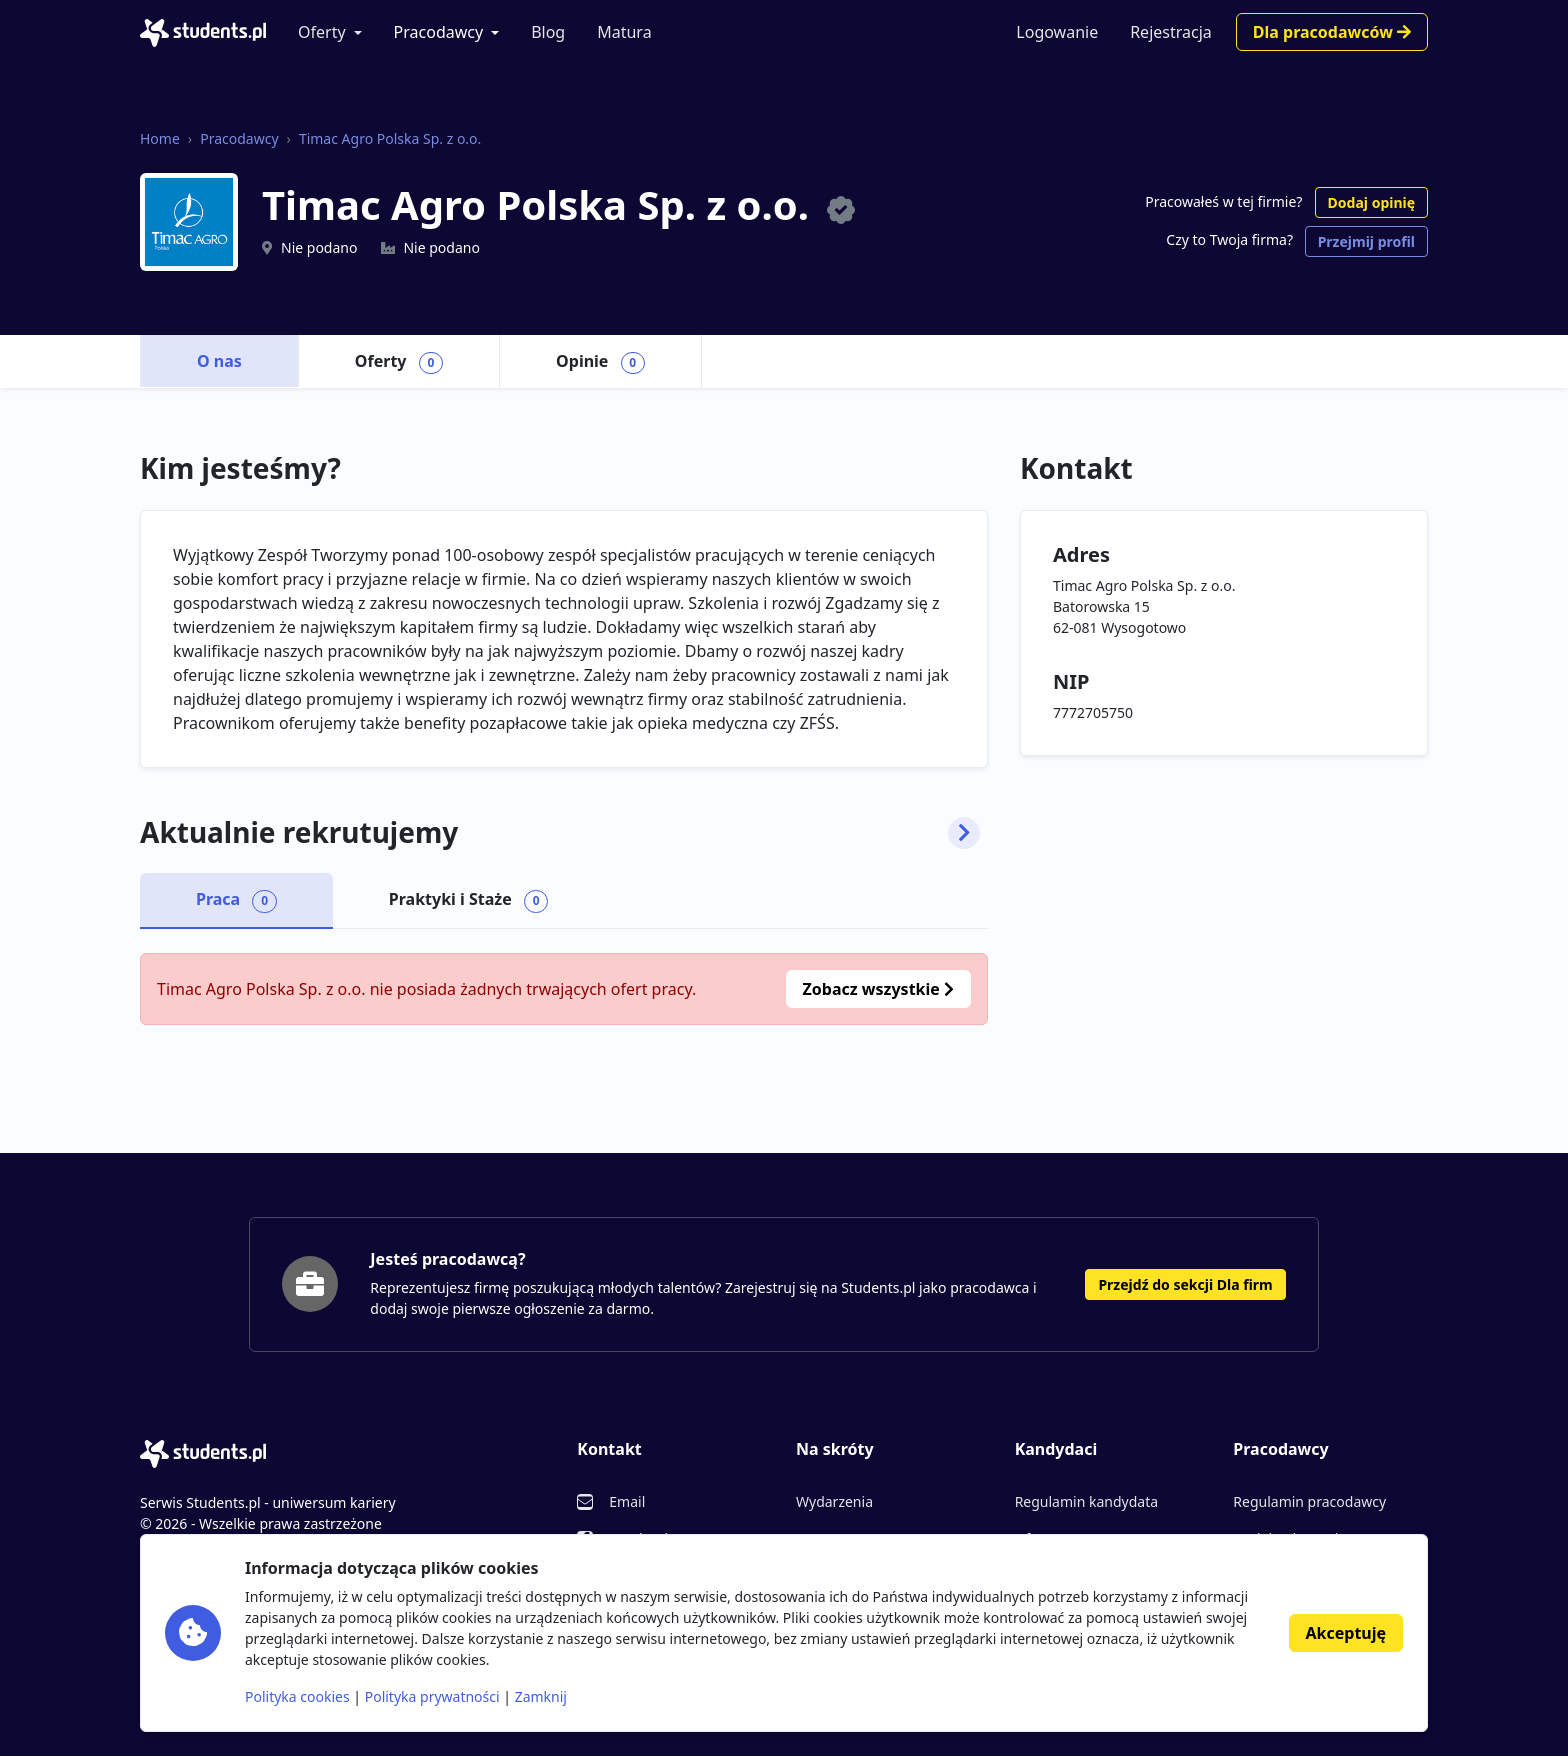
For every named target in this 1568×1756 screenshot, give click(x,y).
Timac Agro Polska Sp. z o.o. (390, 138)
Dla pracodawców (1332, 32)
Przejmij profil (1366, 241)
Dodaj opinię (1371, 202)
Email (627, 1501)
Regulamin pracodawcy (1309, 1501)
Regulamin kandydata (1086, 1501)
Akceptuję (1346, 1633)
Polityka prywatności (432, 1696)
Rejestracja (1171, 32)
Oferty (322, 32)
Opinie (600, 362)
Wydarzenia (834, 1501)
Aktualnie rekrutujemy (560, 833)
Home (160, 138)
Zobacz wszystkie (878, 989)
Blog (548, 32)
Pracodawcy (439, 32)
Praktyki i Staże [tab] (469, 900)
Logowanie (1057, 32)
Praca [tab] (236, 900)
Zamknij (541, 1696)
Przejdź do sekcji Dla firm (1185, 1284)
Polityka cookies (297, 1696)
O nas (219, 361)
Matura (624, 32)
